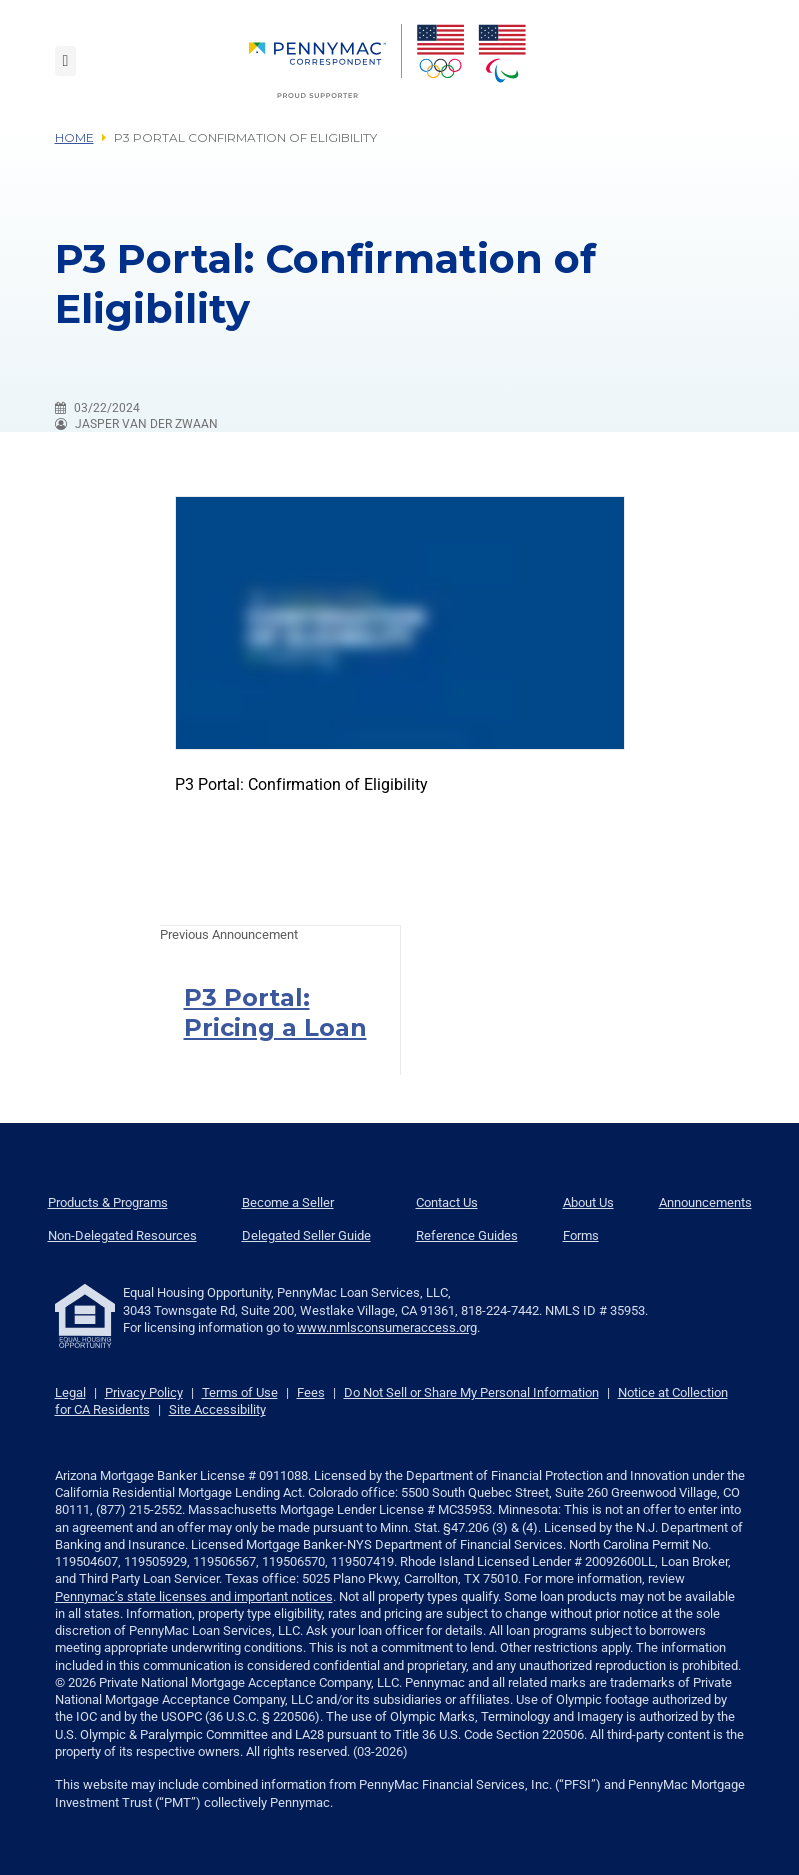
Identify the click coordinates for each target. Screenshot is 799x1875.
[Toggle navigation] (66, 61)
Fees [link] (311, 1392)
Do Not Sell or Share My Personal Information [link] (471, 1392)
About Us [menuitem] (588, 1202)
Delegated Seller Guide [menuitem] (306, 1235)
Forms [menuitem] (581, 1235)
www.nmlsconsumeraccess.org (387, 1327)
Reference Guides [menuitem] (467, 1235)
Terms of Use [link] (240, 1392)
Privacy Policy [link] (144, 1392)
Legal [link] (70, 1392)
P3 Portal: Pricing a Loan (275, 1012)
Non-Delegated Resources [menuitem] (122, 1235)
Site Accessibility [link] (217, 1409)
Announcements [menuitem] (705, 1202)
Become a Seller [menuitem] (288, 1202)
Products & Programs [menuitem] (108, 1202)
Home (74, 137)
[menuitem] (325, 61)
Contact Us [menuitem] (447, 1202)
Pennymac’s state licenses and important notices (194, 1596)
